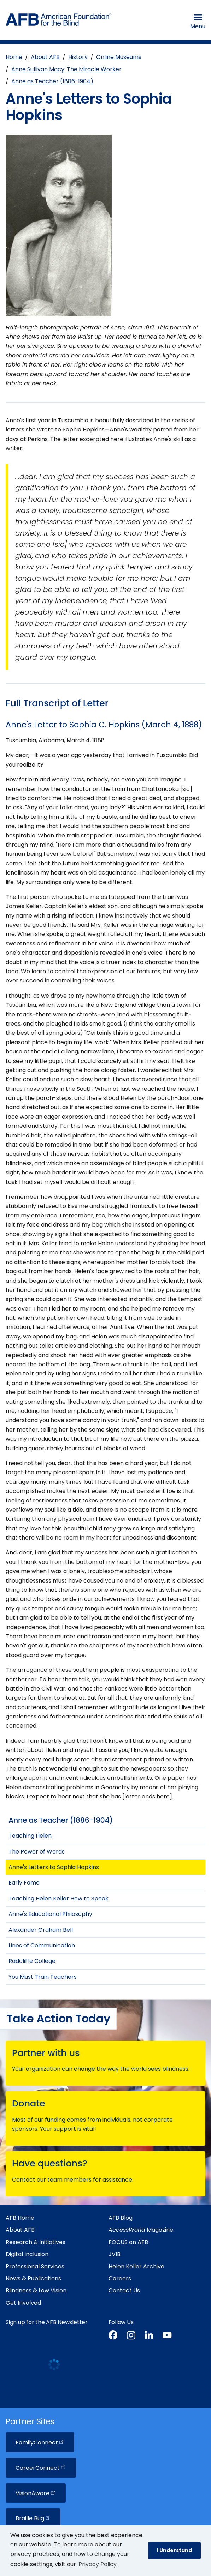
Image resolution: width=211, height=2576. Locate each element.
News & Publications (33, 2278)
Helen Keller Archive (136, 2266)
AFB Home (20, 2218)
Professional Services (35, 2266)
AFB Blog (121, 2218)
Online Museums (118, 57)
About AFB (45, 57)
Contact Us (124, 2290)
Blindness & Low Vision (36, 2290)
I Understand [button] (174, 2550)
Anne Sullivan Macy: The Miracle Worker (66, 69)
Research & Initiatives (35, 2242)
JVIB (115, 2254)
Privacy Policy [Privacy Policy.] (97, 2564)
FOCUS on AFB (128, 2242)
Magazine (141, 2230)
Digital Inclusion (27, 2254)
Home (14, 57)
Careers (120, 2278)
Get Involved (23, 2303)
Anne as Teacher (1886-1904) (52, 81)
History (78, 57)
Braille (33, 2518)
